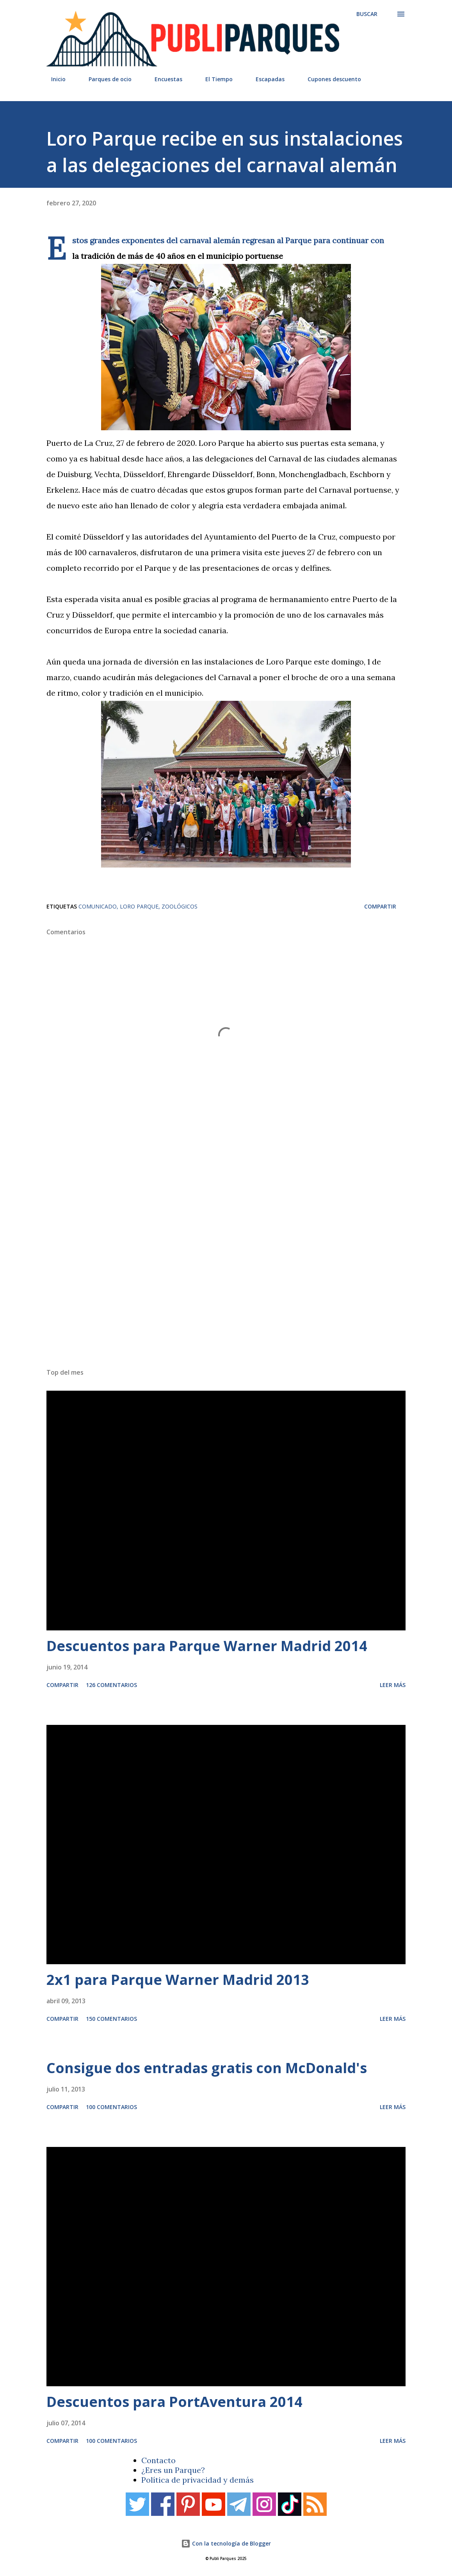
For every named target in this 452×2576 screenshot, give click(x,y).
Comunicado (97, 906)
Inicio (53, 79)
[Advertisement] (226, 1255)
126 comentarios (111, 1685)
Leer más (393, 1685)
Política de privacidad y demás (197, 2480)
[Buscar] (366, 14)
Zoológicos (180, 906)
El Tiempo (214, 79)
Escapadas (265, 79)
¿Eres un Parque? (173, 2470)
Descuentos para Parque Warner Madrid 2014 (206, 1645)
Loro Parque (139, 906)
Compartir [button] (380, 906)
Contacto (158, 2460)
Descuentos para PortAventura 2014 (174, 2401)
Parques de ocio (105, 79)
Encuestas (164, 79)
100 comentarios (111, 2107)
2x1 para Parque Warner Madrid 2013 (177, 1979)
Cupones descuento (329, 79)
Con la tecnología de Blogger (226, 2543)
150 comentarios (111, 2018)
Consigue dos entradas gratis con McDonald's (206, 2067)
